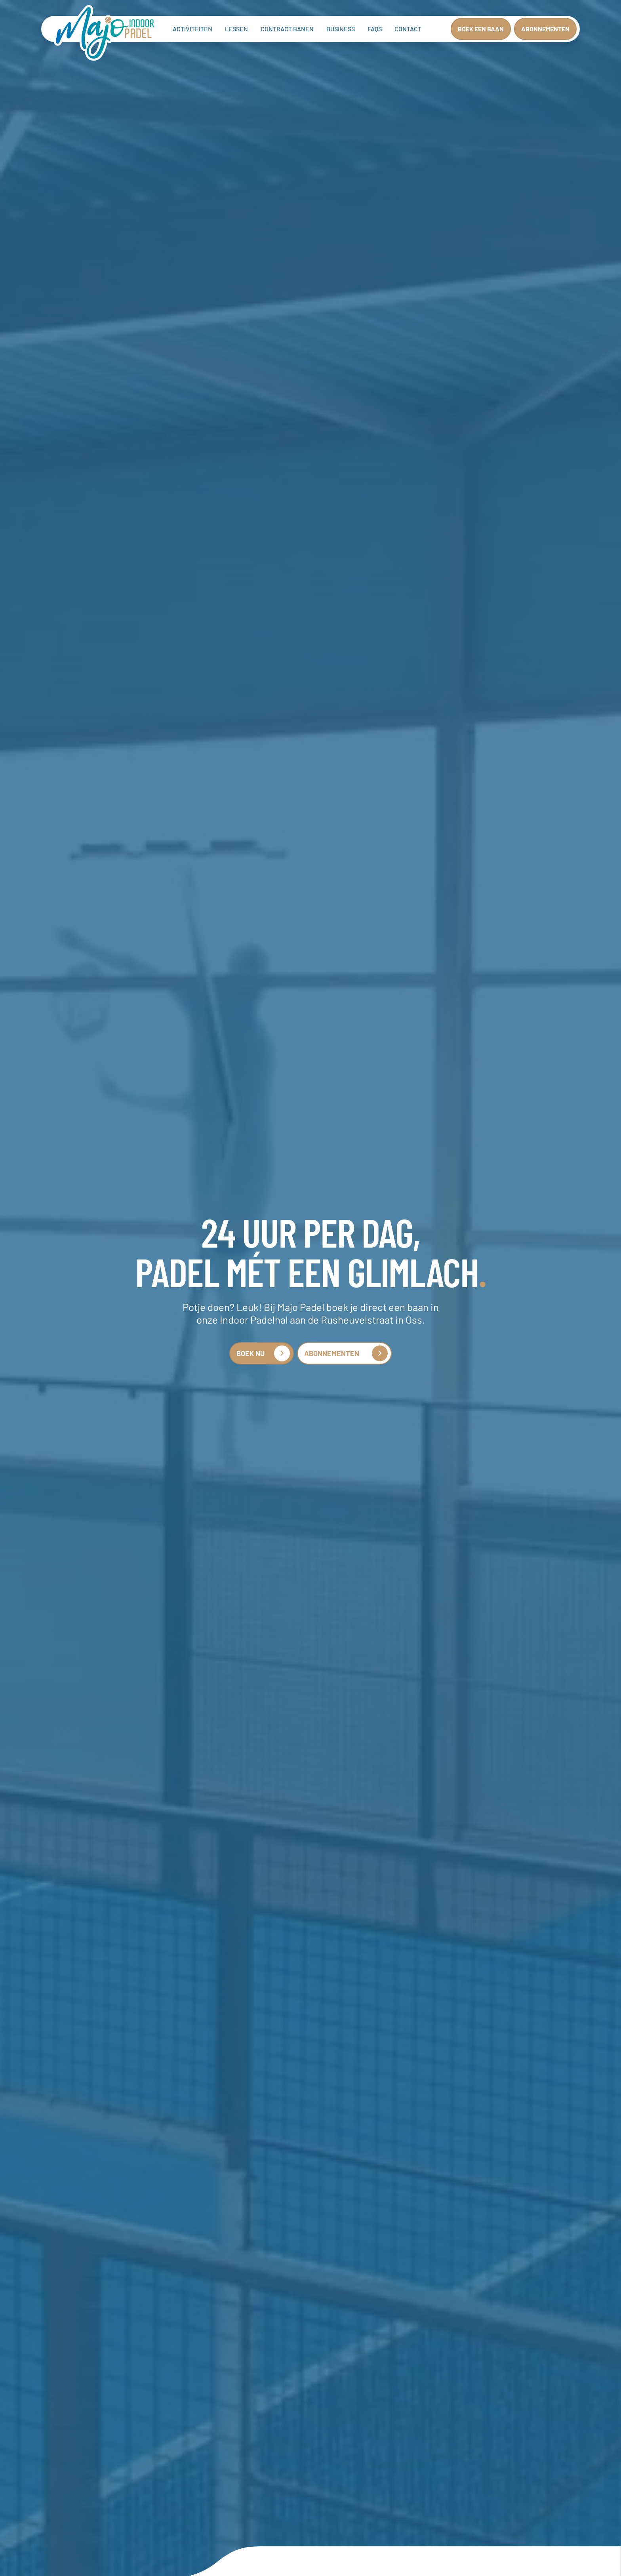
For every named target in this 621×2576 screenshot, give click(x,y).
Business (340, 29)
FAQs (375, 29)
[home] (105, 33)
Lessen (236, 29)
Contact (407, 29)
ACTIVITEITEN (192, 29)
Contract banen (287, 29)
